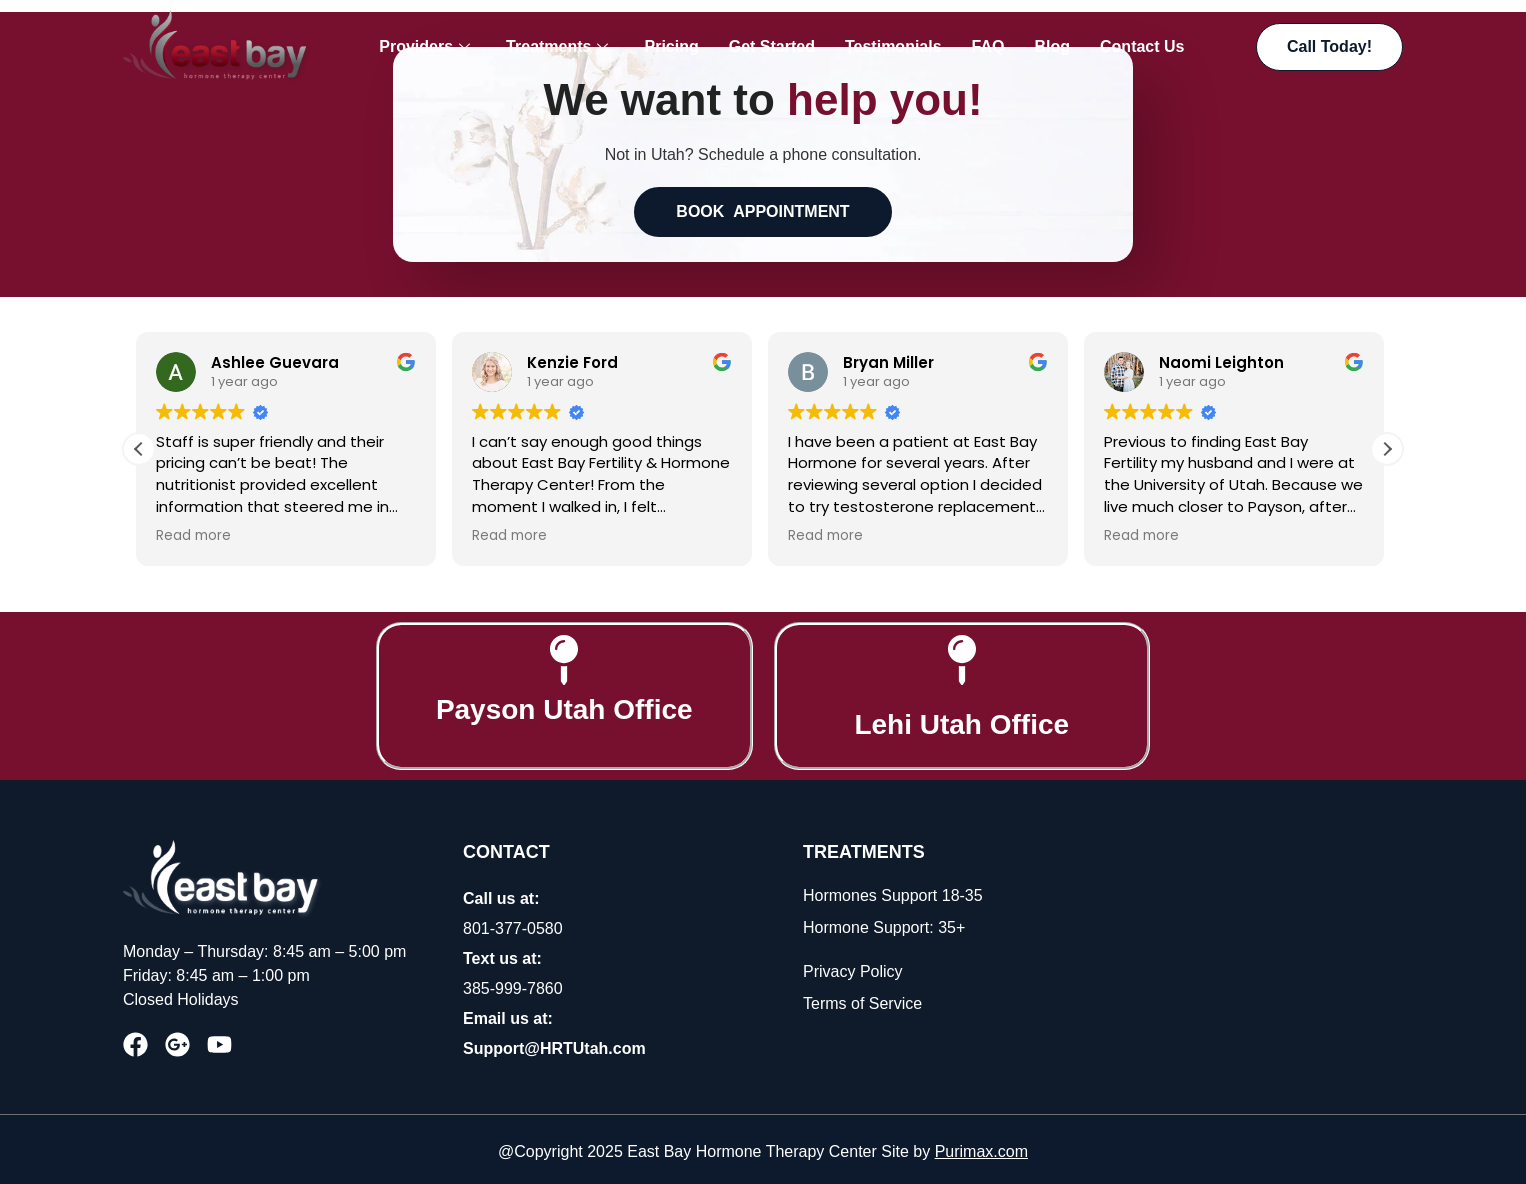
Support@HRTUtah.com (554, 1043)
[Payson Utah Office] (564, 655)
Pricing (671, 46)
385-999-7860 (513, 983)
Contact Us (1142, 46)
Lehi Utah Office (961, 719)
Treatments (557, 47)
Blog (1052, 46)
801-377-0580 (513, 923)
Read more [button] (196, 531)
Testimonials (893, 46)
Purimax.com (981, 1146)
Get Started (772, 46)
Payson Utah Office (564, 704)
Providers (424, 47)
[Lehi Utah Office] (962, 655)
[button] (1387, 444)
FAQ (988, 46)
